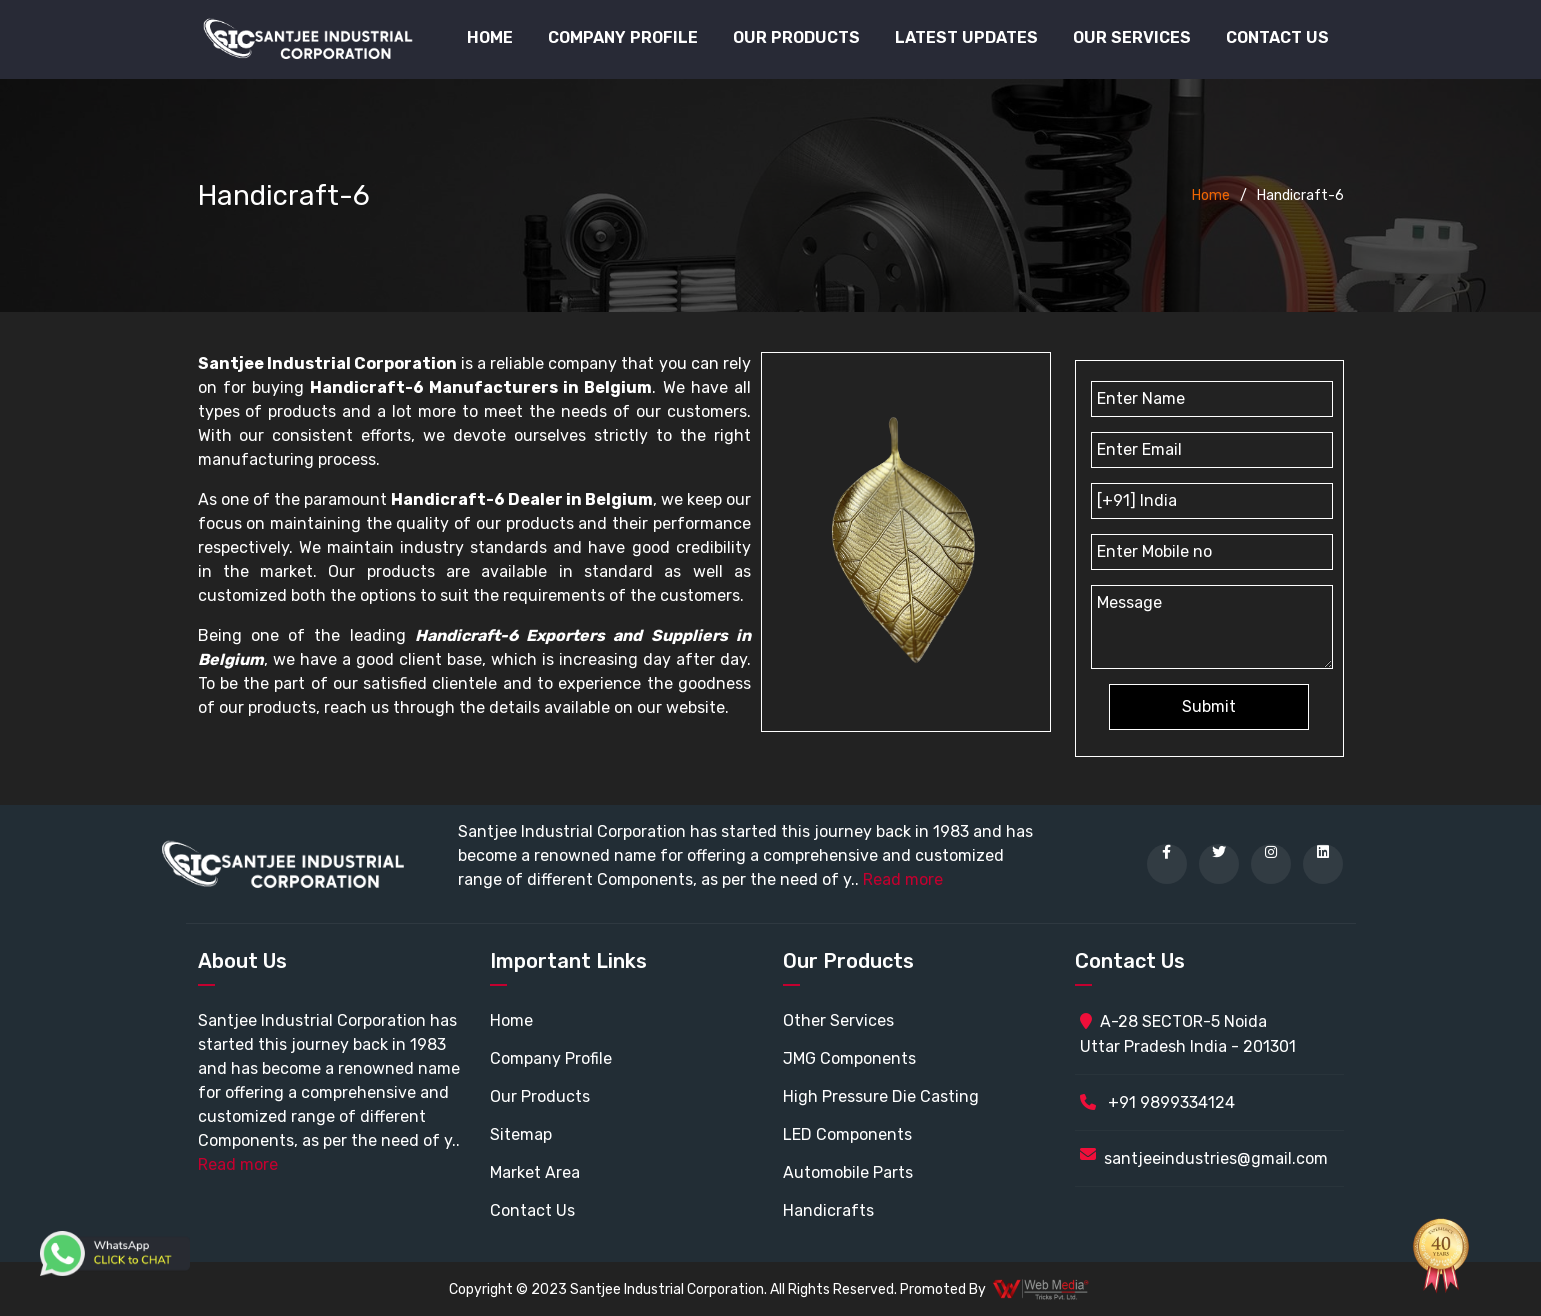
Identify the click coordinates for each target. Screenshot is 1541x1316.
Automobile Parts (848, 1172)
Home (490, 37)
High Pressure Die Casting (881, 1096)
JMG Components (849, 1058)
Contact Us (1277, 37)
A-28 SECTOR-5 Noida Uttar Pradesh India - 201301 (1188, 1034)
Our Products (540, 1096)
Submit (1209, 706)
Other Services (838, 1020)
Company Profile (623, 37)
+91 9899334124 (1157, 1102)
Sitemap (521, 1134)
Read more (903, 879)
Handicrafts (828, 1210)
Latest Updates (966, 37)
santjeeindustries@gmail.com (1216, 1158)
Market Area (535, 1172)
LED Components (847, 1134)
